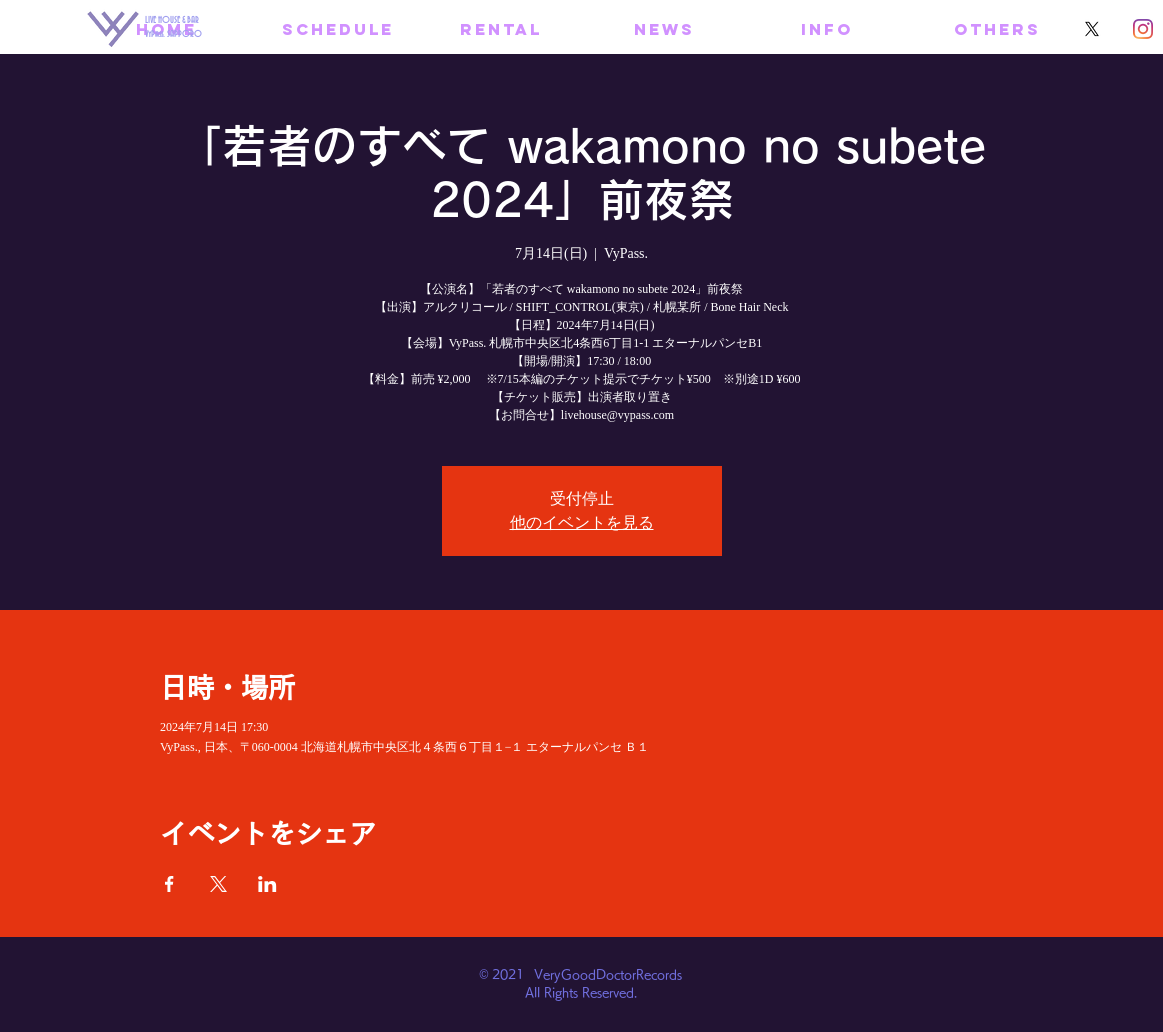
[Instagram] (1143, 29)
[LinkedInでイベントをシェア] (267, 884)
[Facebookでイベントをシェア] (169, 884)
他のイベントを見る (582, 522)
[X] (1092, 29)
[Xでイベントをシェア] (218, 884)
